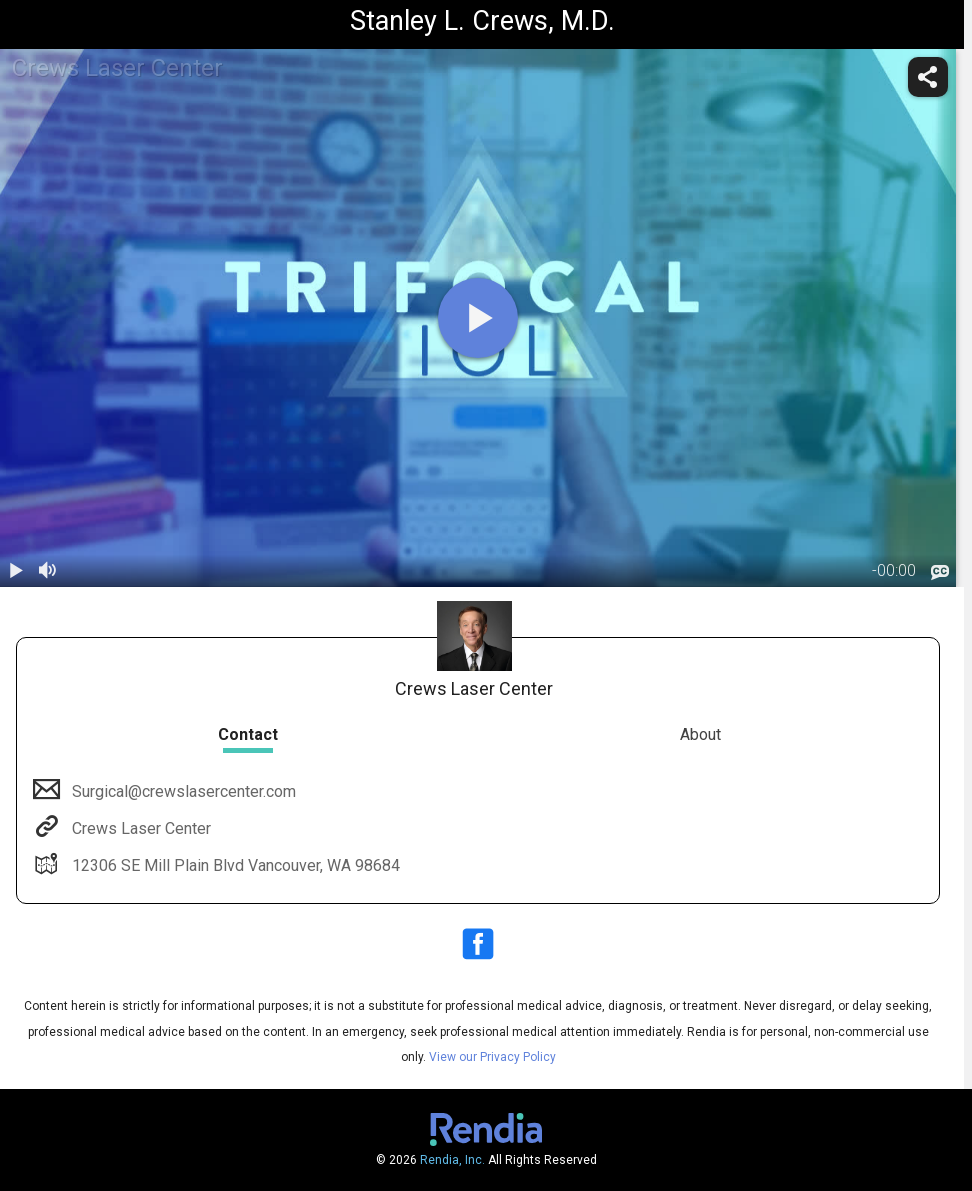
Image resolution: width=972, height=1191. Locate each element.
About (700, 734)
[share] (928, 77)
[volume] (48, 571)
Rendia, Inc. (452, 1160)
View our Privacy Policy (492, 1057)
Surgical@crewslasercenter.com (182, 791)
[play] (478, 318)
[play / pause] (16, 571)
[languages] (940, 572)
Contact (248, 734)
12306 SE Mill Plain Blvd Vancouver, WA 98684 (234, 865)
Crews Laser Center (139, 828)
